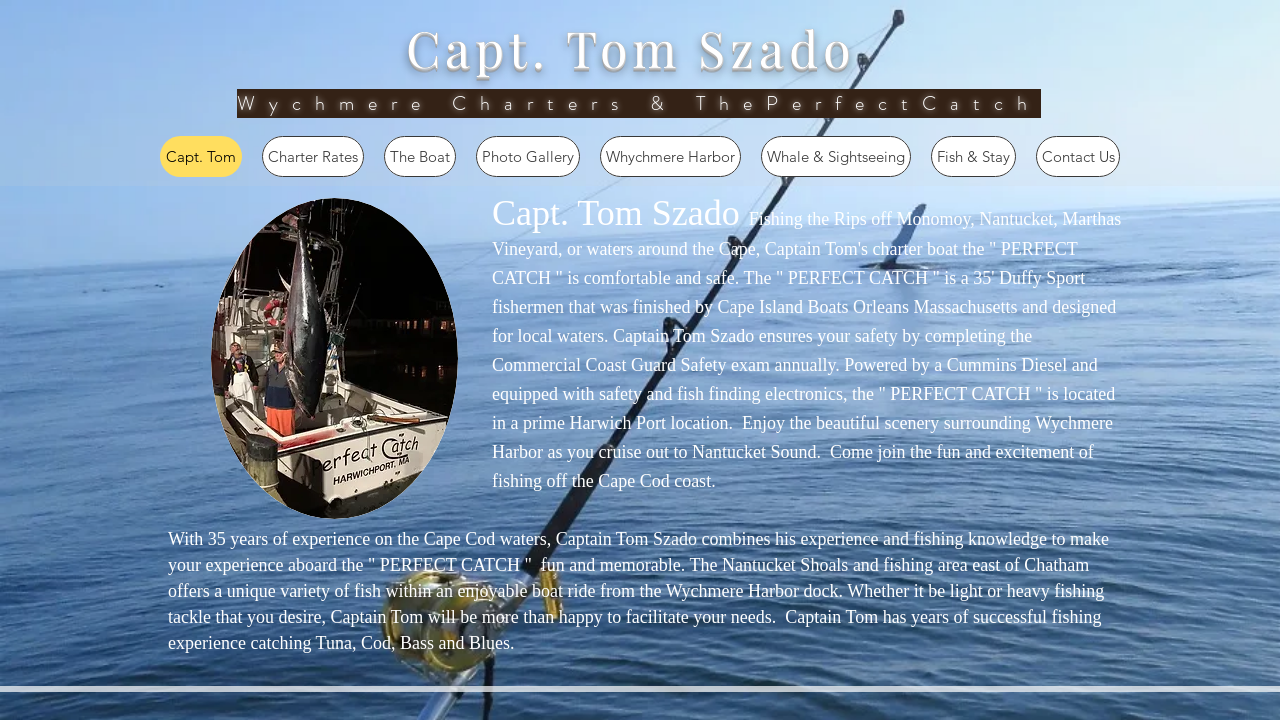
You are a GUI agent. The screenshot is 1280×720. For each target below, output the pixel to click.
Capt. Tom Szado (630, 47)
